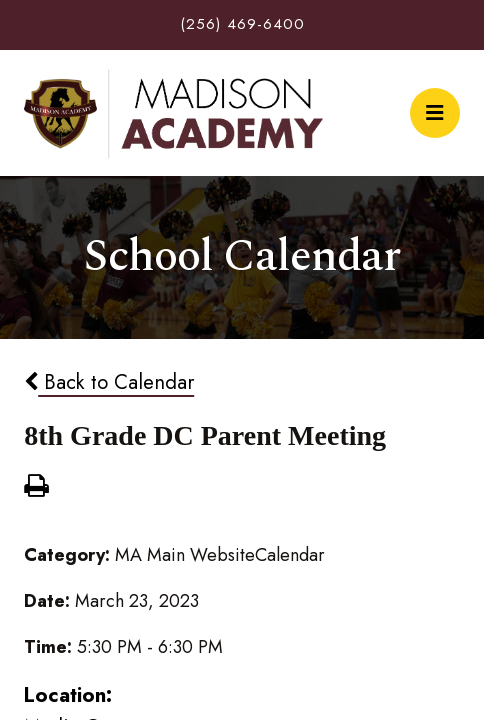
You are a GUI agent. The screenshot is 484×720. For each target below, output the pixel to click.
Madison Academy (173, 113)
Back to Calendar (109, 382)
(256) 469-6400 (242, 24)
